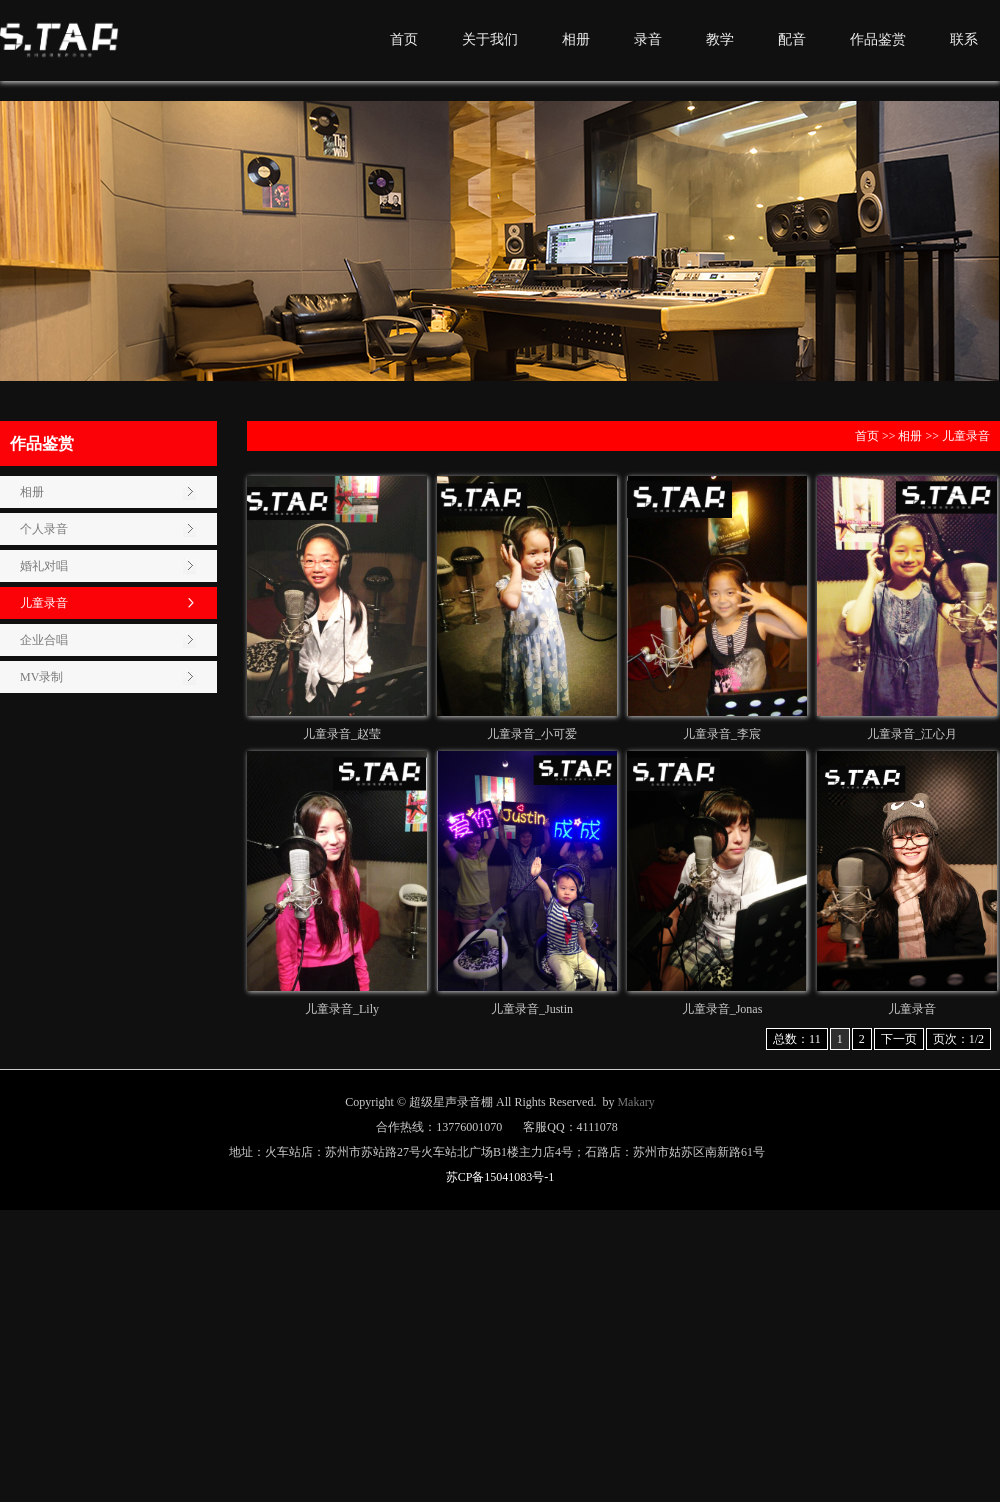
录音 (648, 39)
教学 (720, 39)
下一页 (899, 1039)
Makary (635, 1102)
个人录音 (44, 529)
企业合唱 (44, 640)
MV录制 (41, 677)
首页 (404, 39)
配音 (792, 39)
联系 (964, 39)
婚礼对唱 (44, 566)
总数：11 (797, 1039)
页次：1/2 (958, 1039)
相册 (576, 39)
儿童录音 (44, 603)
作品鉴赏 (878, 39)
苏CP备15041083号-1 (500, 1177)
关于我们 (490, 39)
